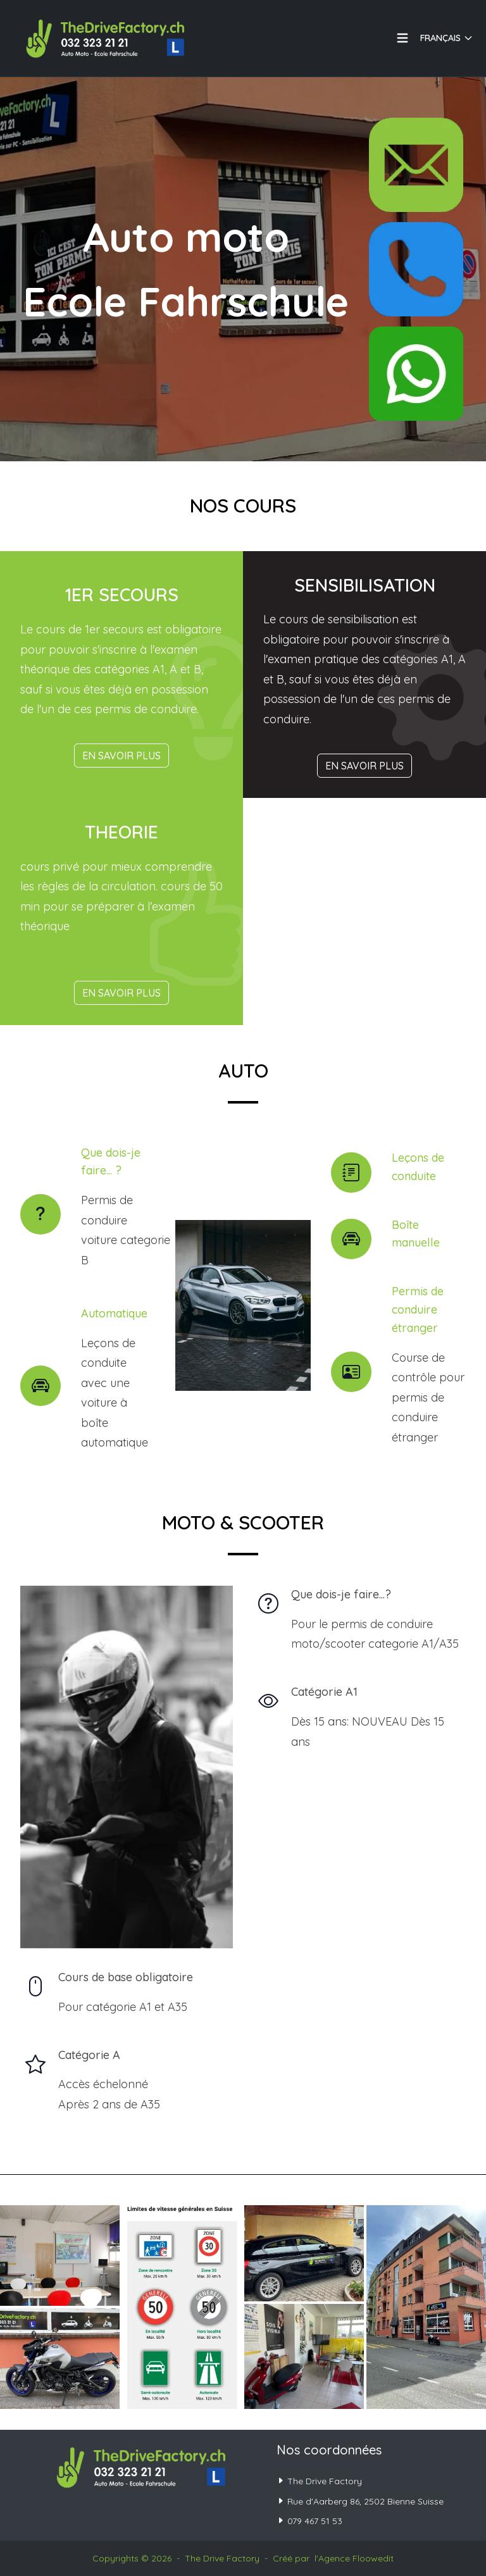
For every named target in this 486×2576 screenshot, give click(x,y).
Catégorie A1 (324, 1691)
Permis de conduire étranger (418, 1309)
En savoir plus (121, 755)
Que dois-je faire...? (341, 1594)
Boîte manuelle (416, 1233)
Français (446, 38)
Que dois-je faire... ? (110, 1161)
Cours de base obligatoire (125, 1977)
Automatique (114, 1313)
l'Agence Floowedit (354, 2558)
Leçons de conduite (418, 1166)
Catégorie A (89, 2055)
